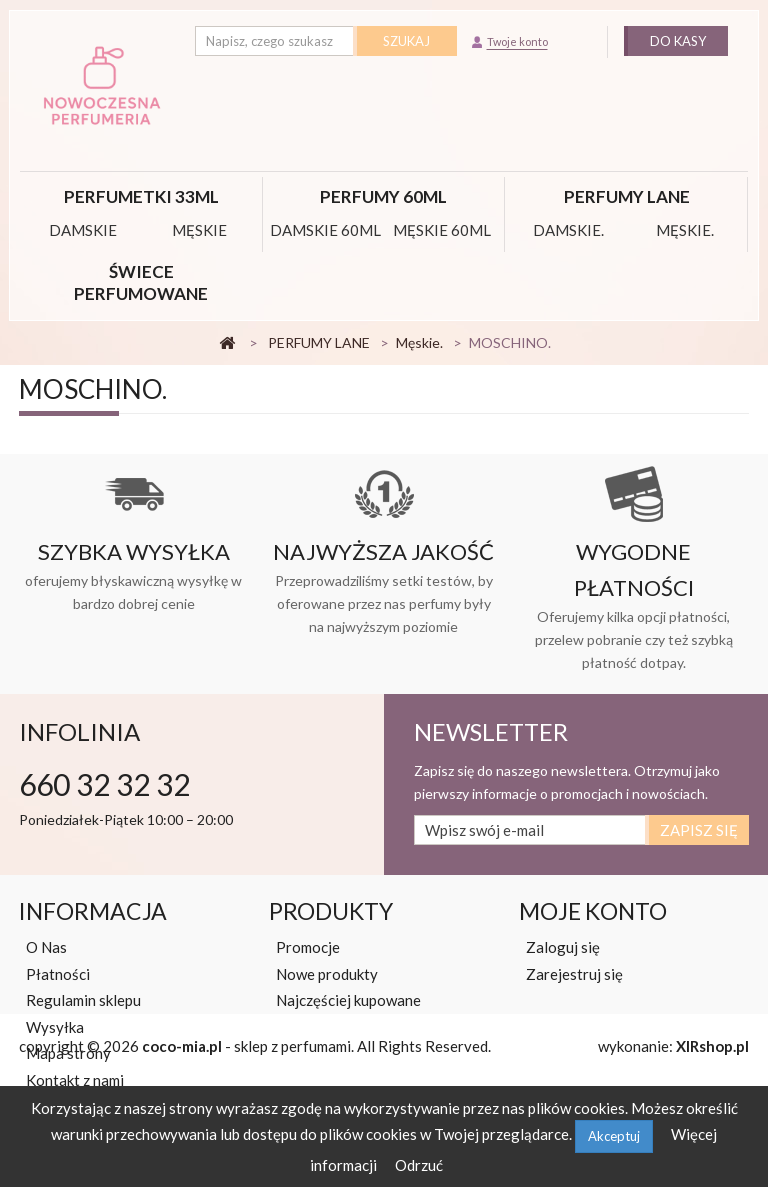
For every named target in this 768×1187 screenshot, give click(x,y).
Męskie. (685, 230)
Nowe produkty (327, 974)
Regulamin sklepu (83, 1000)
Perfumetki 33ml (141, 196)
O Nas (46, 947)
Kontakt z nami (75, 1080)
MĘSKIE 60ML (442, 230)
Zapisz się (699, 830)
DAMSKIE (83, 230)
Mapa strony (68, 1053)
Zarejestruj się (574, 974)
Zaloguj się (563, 947)
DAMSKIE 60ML (325, 230)
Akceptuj (614, 1136)
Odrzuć (419, 1165)
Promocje (308, 947)
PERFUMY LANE (627, 196)
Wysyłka (55, 1027)
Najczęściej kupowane (348, 1000)
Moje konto (593, 911)
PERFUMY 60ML (383, 196)
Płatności (58, 974)
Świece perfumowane (141, 282)
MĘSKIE (199, 230)
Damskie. (568, 230)
